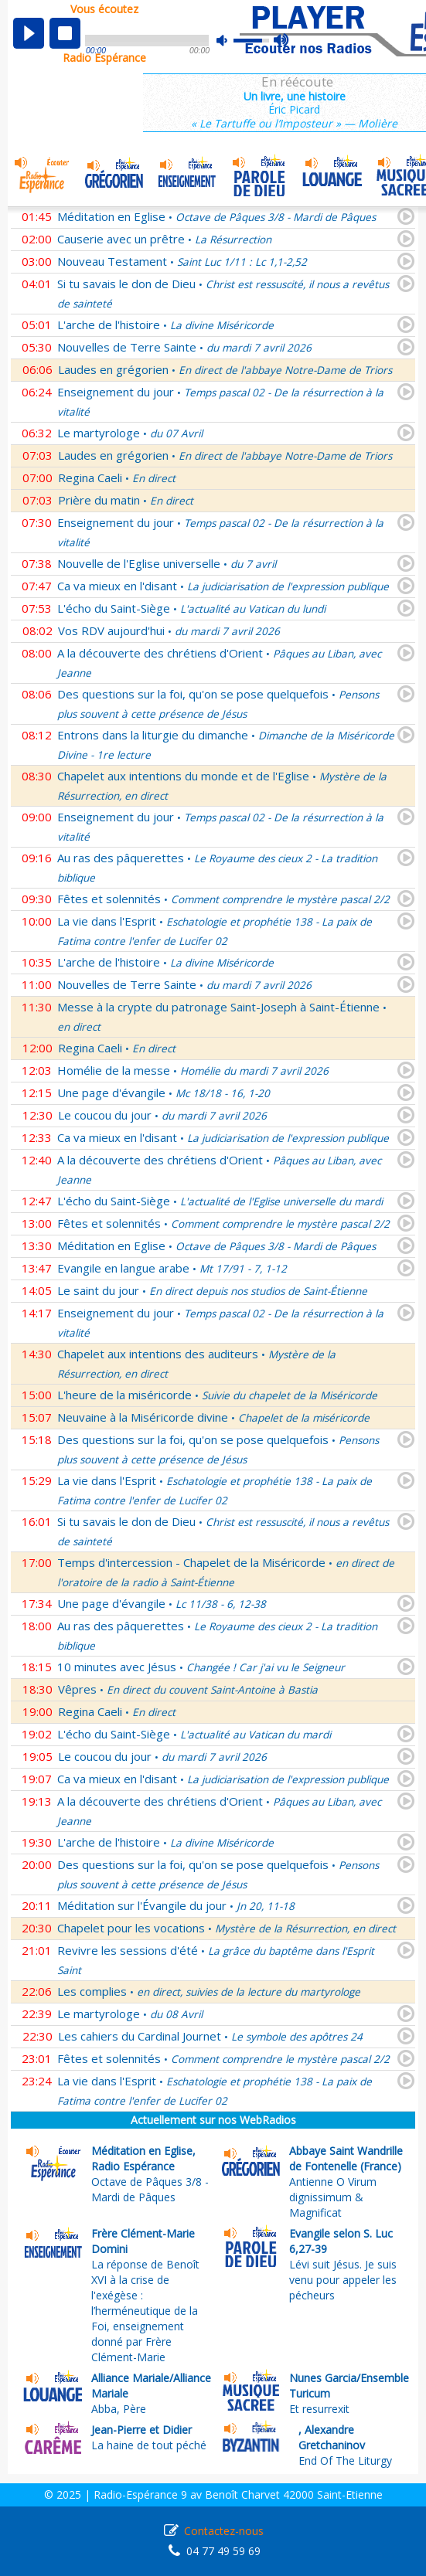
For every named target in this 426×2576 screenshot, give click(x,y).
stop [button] (64, 33)
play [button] (28, 33)
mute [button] (230, 40)
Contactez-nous (224, 2530)
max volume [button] (282, 41)
